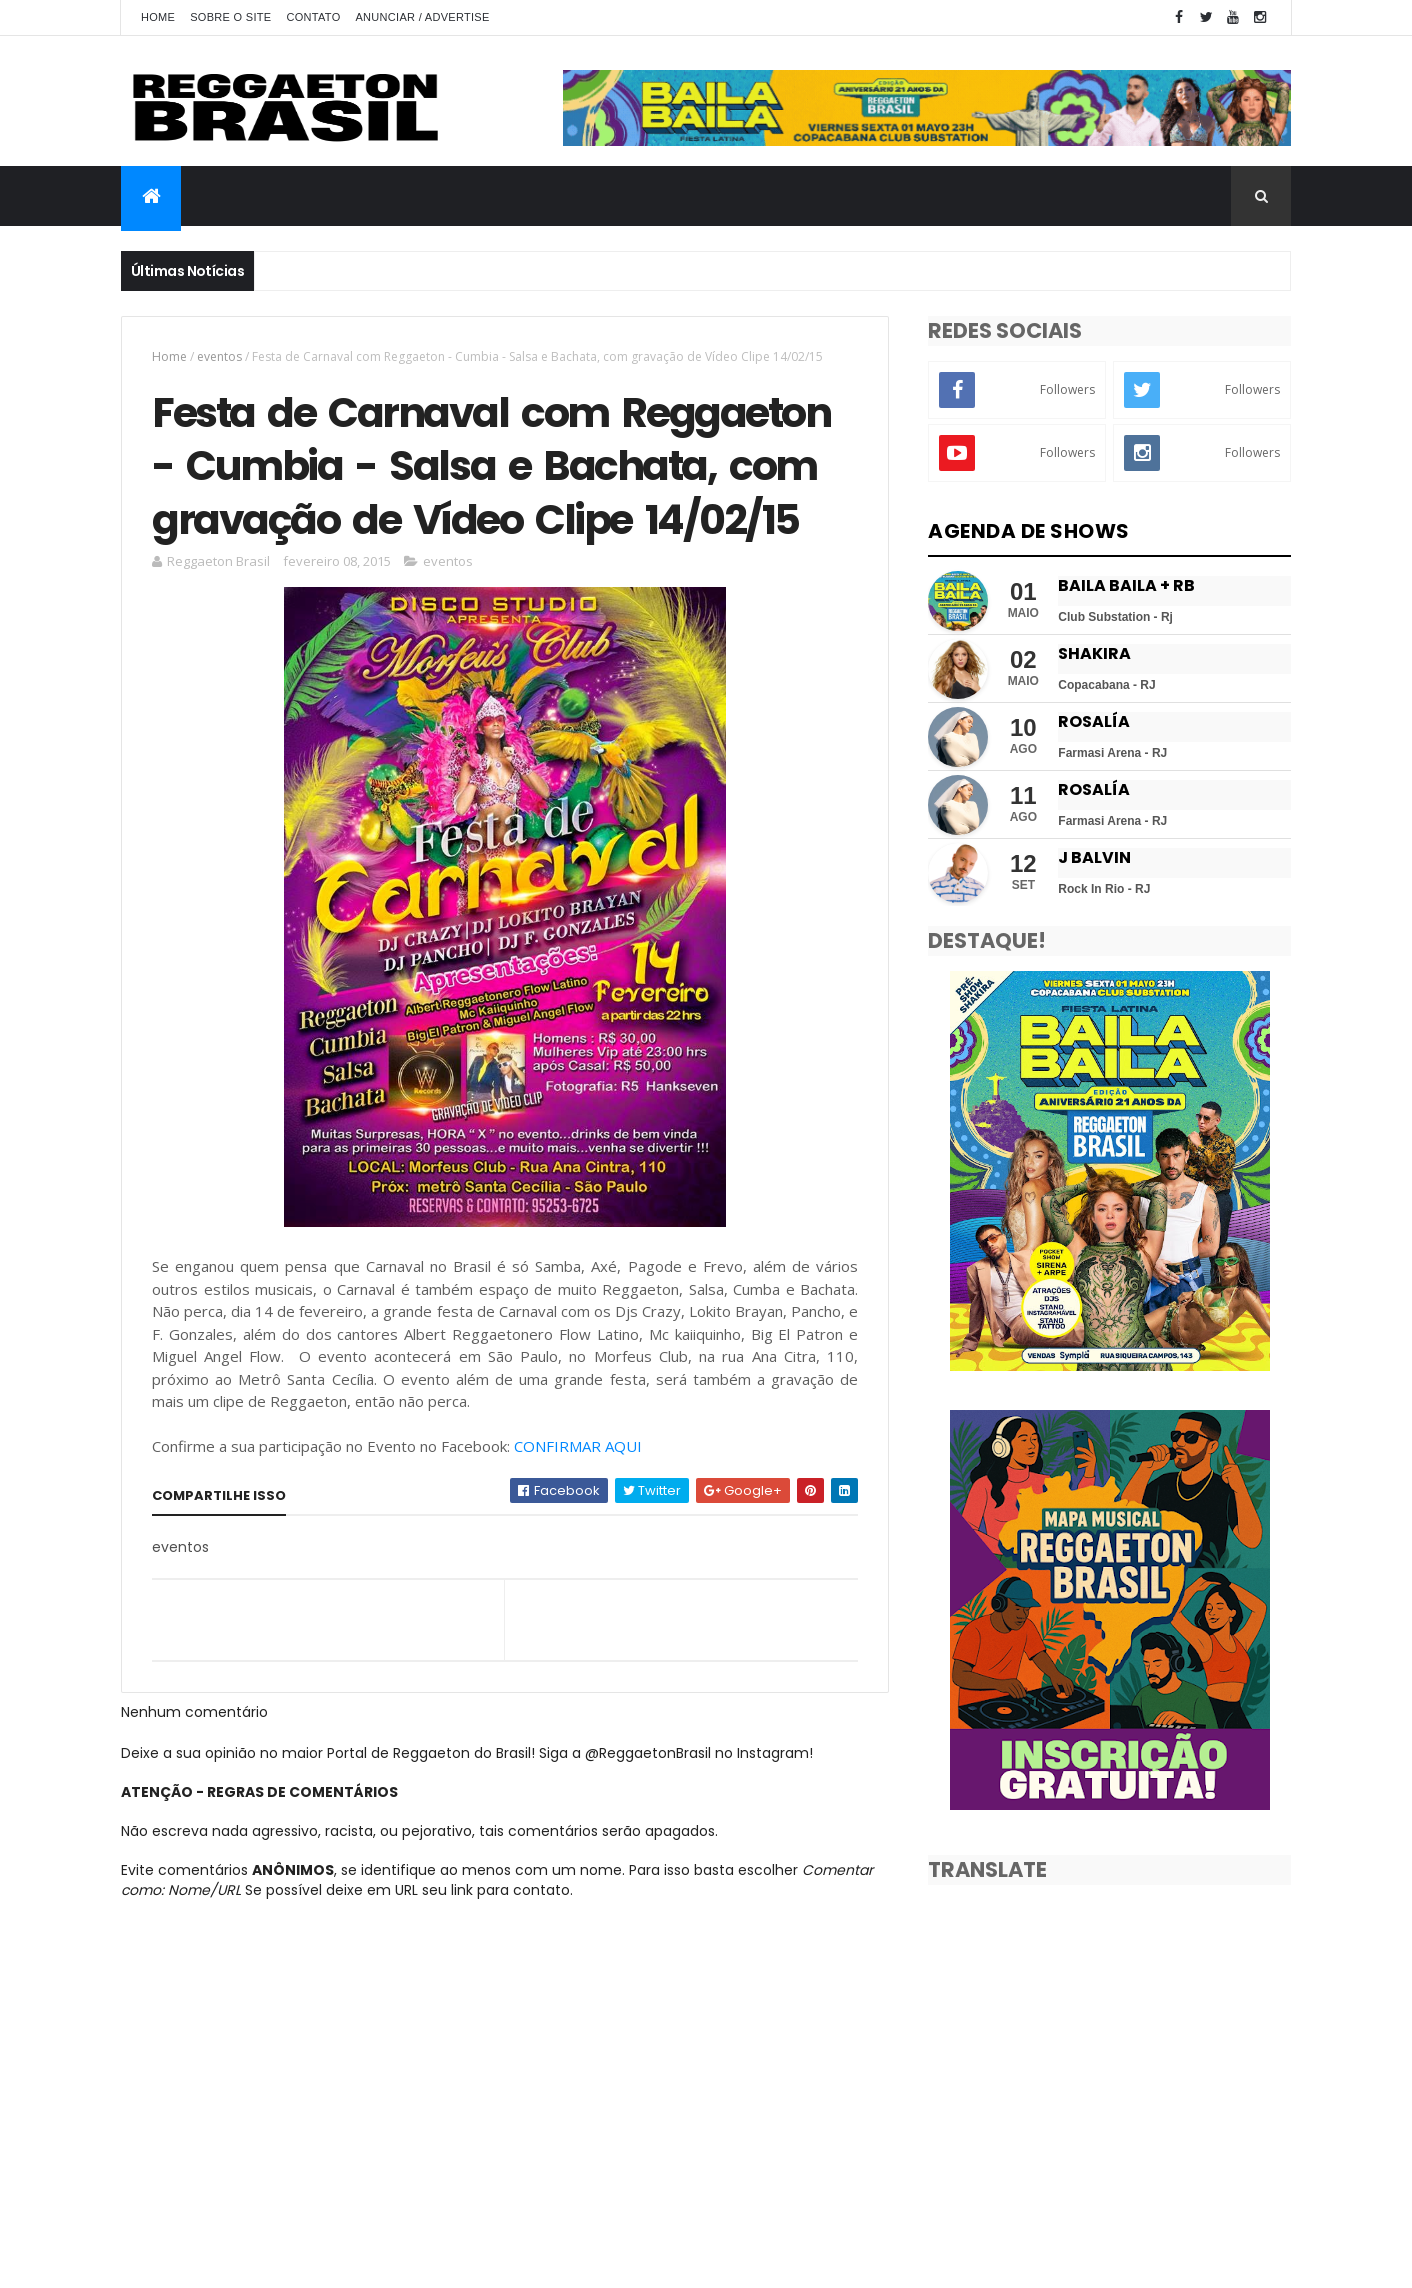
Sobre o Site (230, 17)
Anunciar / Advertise (422, 17)
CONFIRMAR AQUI (578, 1446)
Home (158, 17)
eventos (219, 356)
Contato (313, 17)
